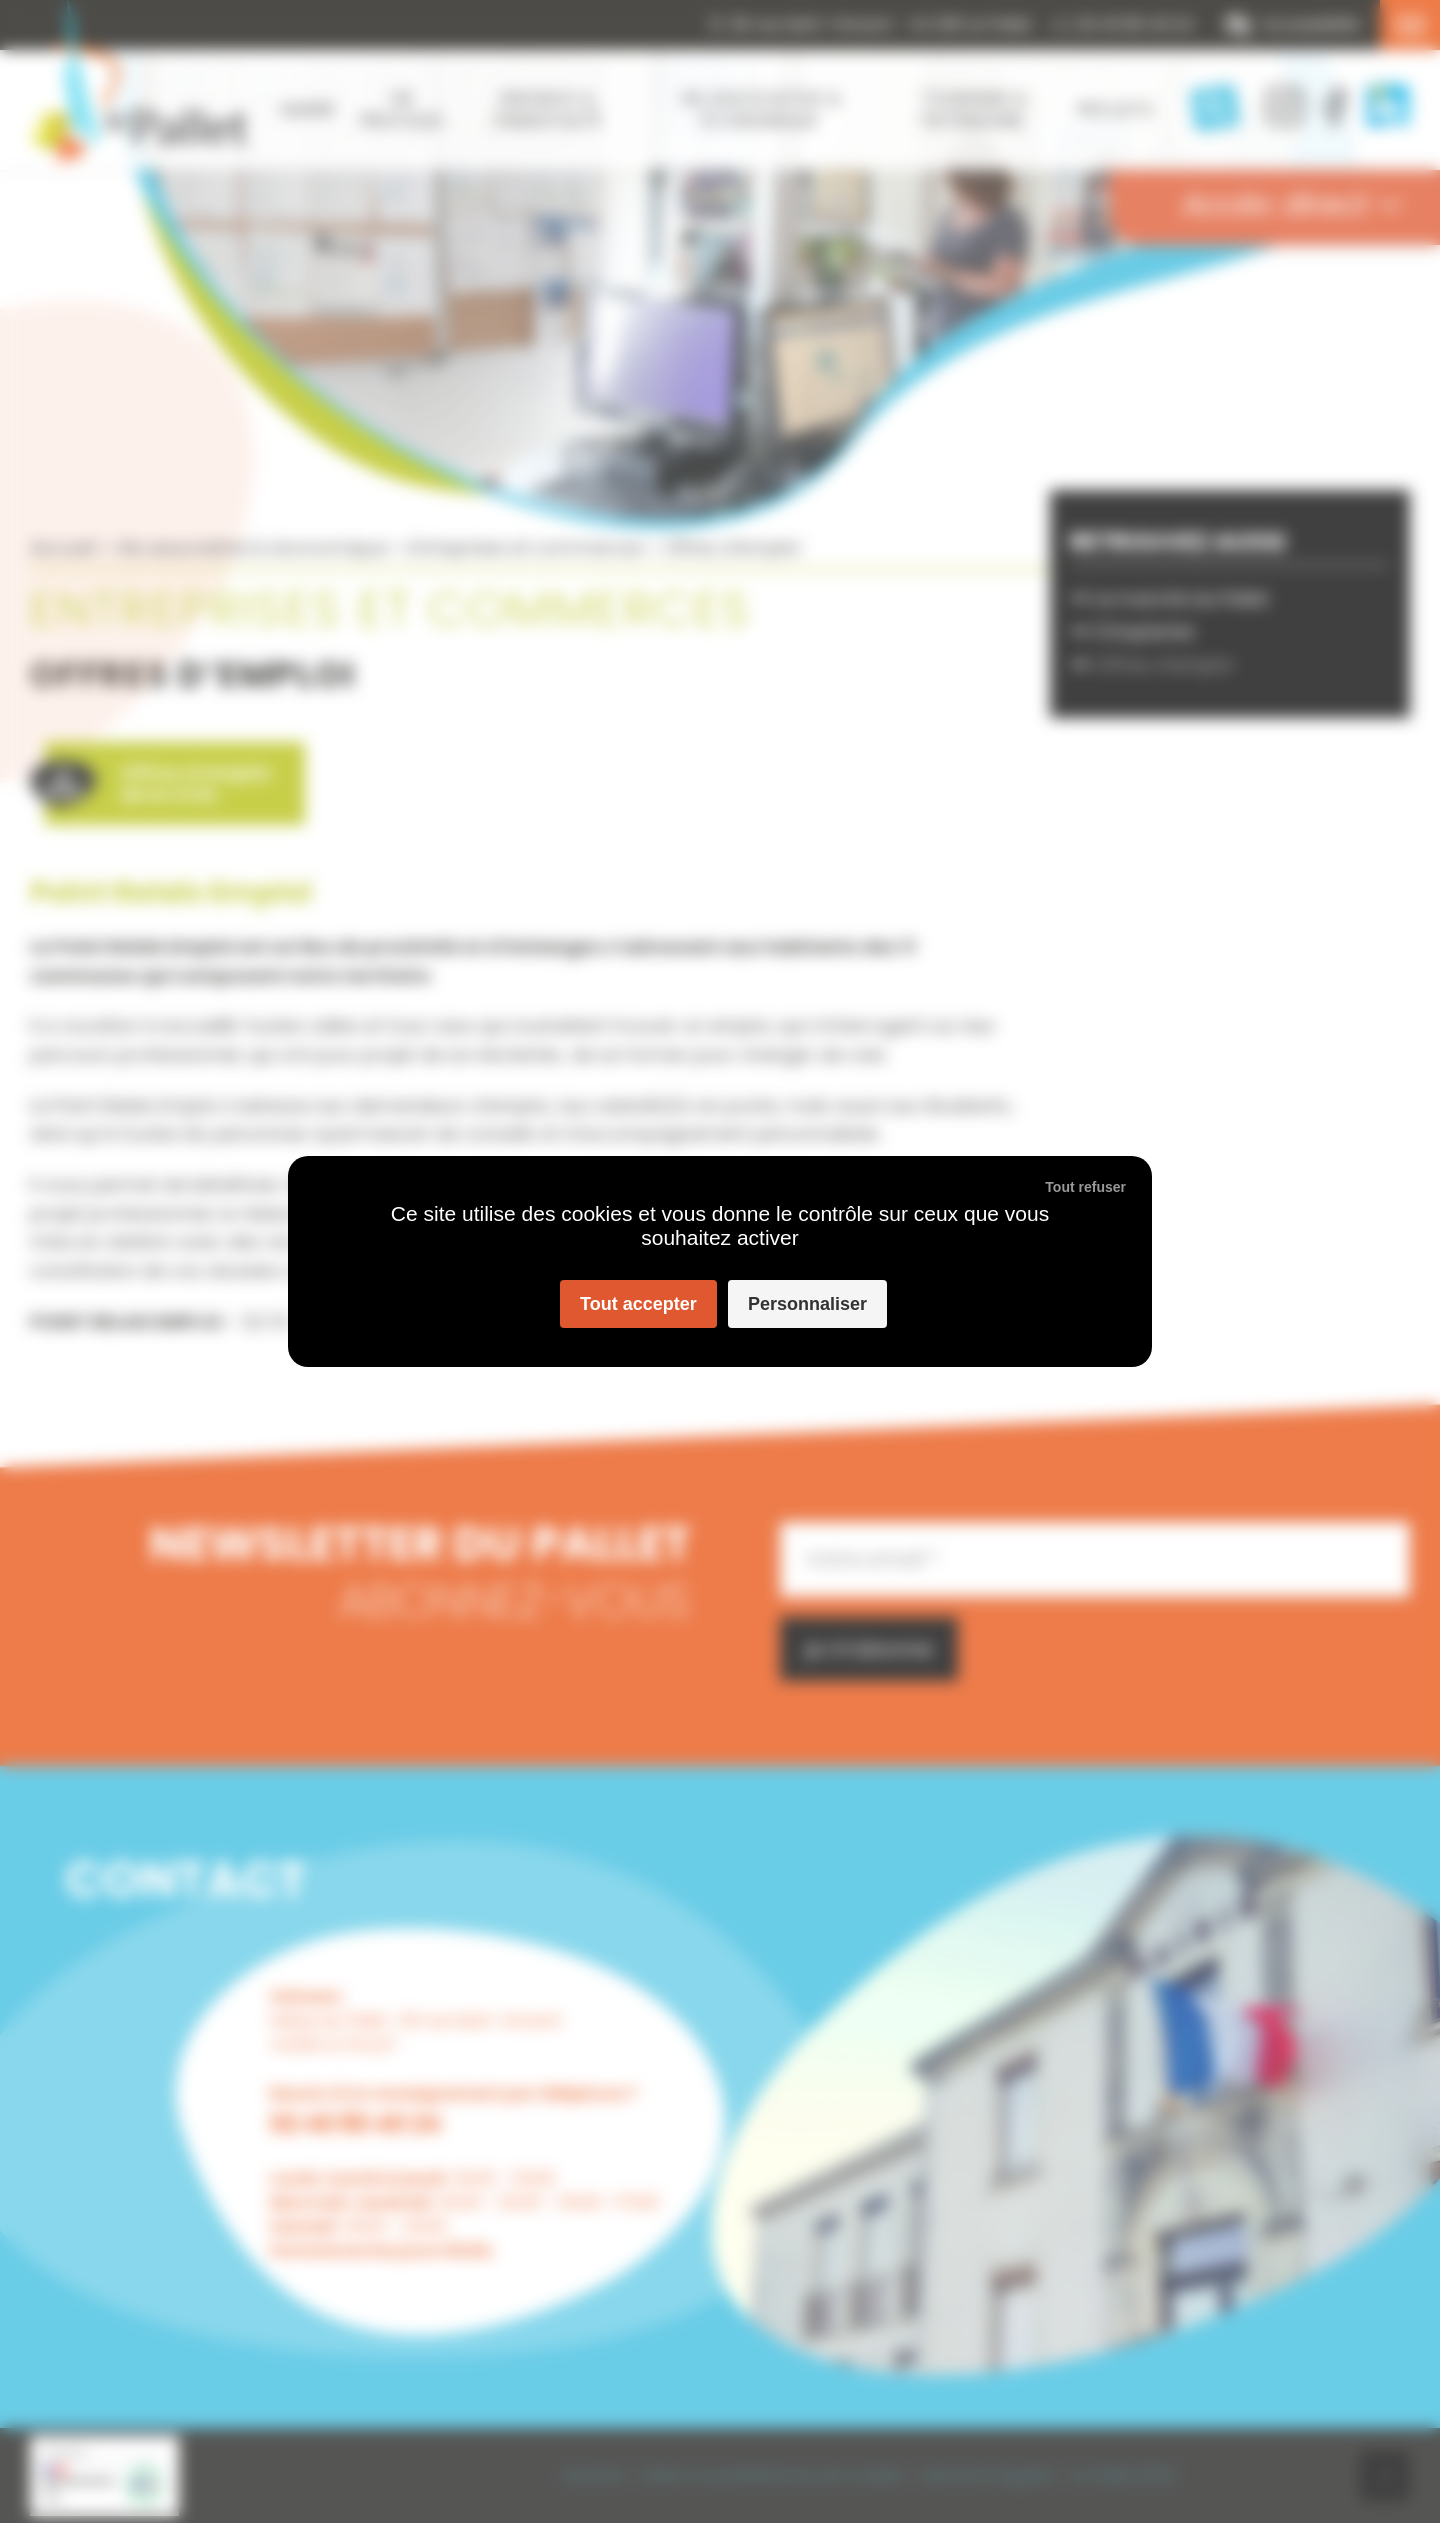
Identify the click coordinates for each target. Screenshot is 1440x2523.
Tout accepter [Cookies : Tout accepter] (638, 1304)
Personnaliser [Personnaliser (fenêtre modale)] (807, 1304)
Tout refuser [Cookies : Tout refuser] (1085, 1187)
